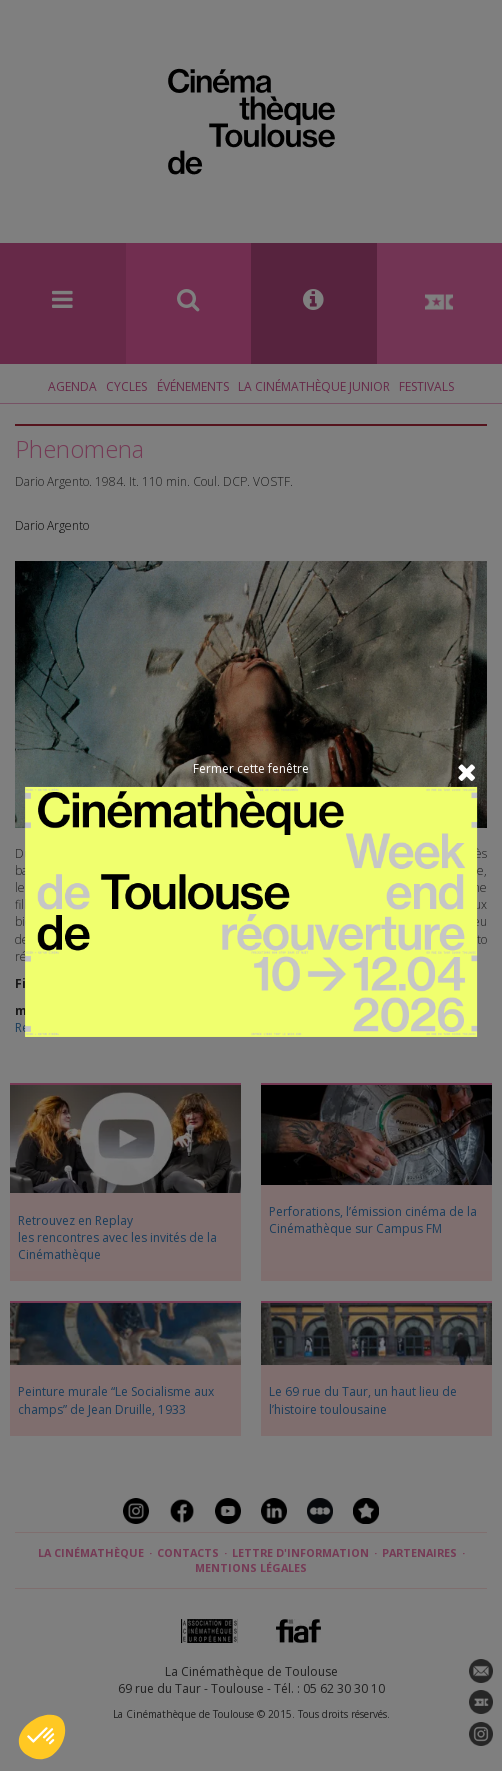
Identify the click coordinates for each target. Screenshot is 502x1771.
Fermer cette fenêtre (251, 767)
